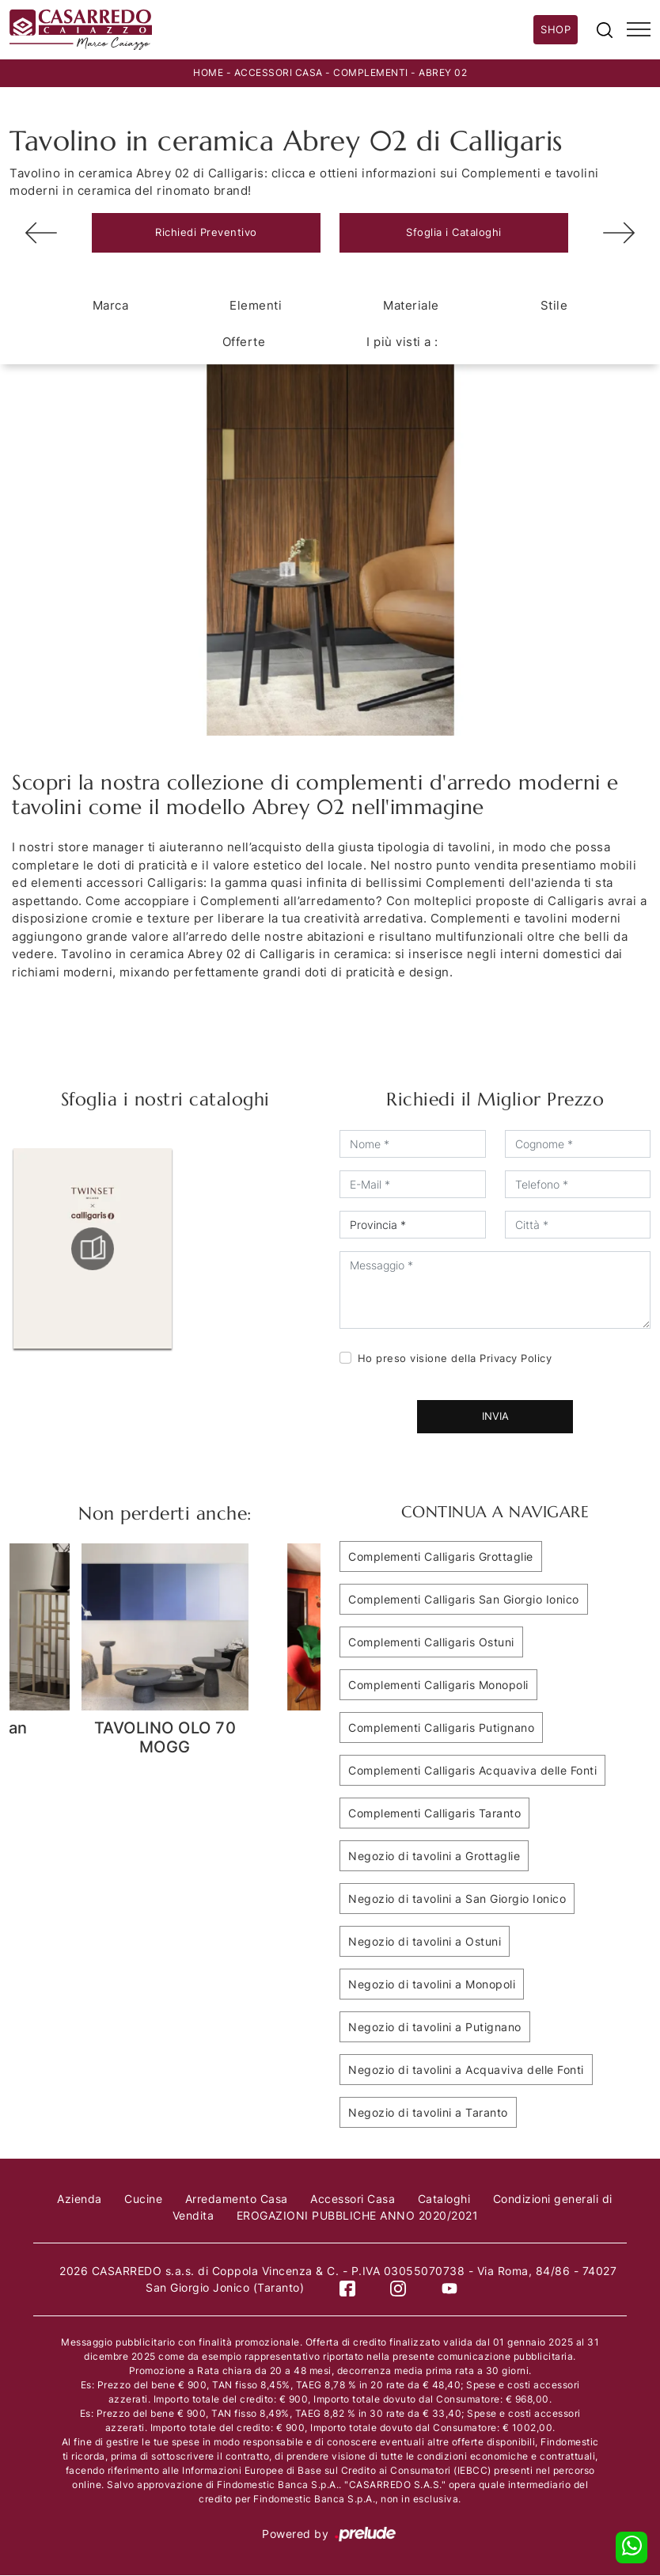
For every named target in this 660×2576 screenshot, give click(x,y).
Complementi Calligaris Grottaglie (440, 1556)
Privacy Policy (516, 1358)
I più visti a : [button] (402, 342)
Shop (556, 29)
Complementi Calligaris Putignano (441, 1727)
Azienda (79, 2198)
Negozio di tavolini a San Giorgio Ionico (457, 1898)
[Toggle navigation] (639, 30)
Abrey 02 (443, 72)
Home (208, 72)
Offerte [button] (244, 342)
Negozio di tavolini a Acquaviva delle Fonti (466, 2069)
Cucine (143, 2198)
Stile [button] (554, 305)
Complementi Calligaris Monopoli (438, 1684)
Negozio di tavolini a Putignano (435, 2027)
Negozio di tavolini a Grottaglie (434, 1856)
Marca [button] (111, 305)
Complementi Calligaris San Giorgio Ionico (463, 1599)
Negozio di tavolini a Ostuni (424, 1941)
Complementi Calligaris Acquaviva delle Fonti (472, 1770)
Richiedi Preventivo (206, 232)
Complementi (370, 72)
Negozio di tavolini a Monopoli (431, 1984)
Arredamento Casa (236, 2198)
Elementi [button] (255, 305)
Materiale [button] (411, 305)
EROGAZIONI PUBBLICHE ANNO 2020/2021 (358, 2215)
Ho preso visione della (455, 1358)
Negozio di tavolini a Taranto (428, 2112)
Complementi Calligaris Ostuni (431, 1642)
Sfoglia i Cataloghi (454, 232)
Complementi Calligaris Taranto (434, 1813)
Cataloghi (444, 2198)
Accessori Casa (278, 72)
